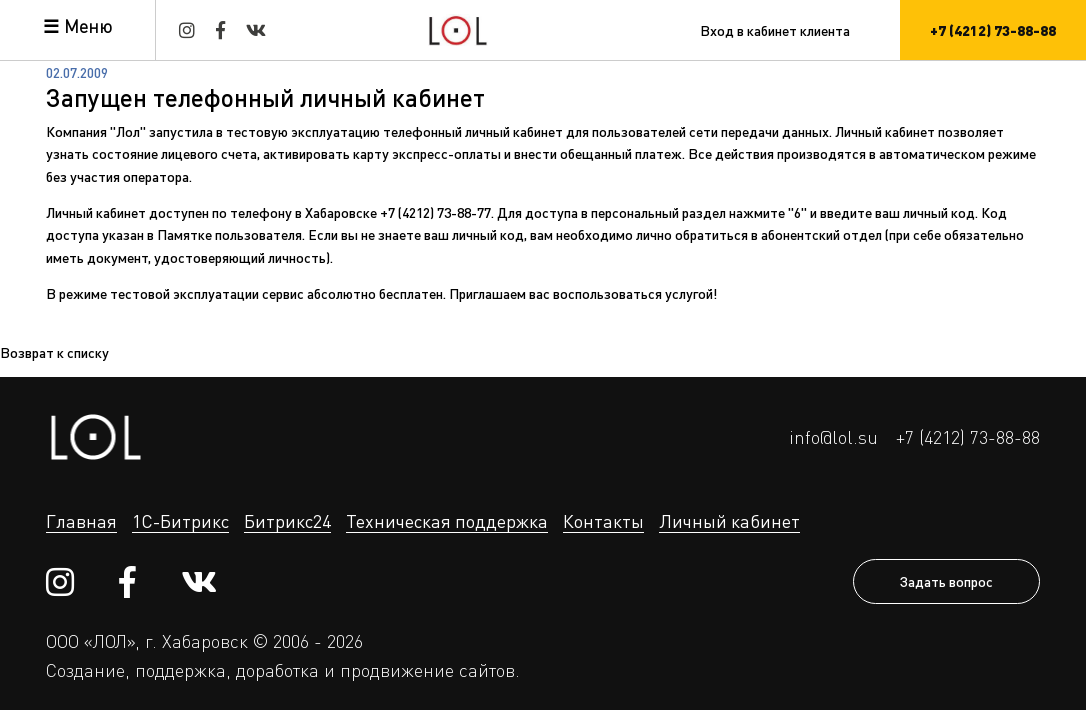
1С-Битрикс (180, 521)
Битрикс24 (287, 521)
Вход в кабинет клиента (775, 30)
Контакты (603, 521)
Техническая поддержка (447, 521)
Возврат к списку (54, 352)
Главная (81, 521)
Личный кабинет (729, 521)
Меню (88, 26)
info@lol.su (833, 437)
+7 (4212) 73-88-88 (968, 437)
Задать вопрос (946, 581)
